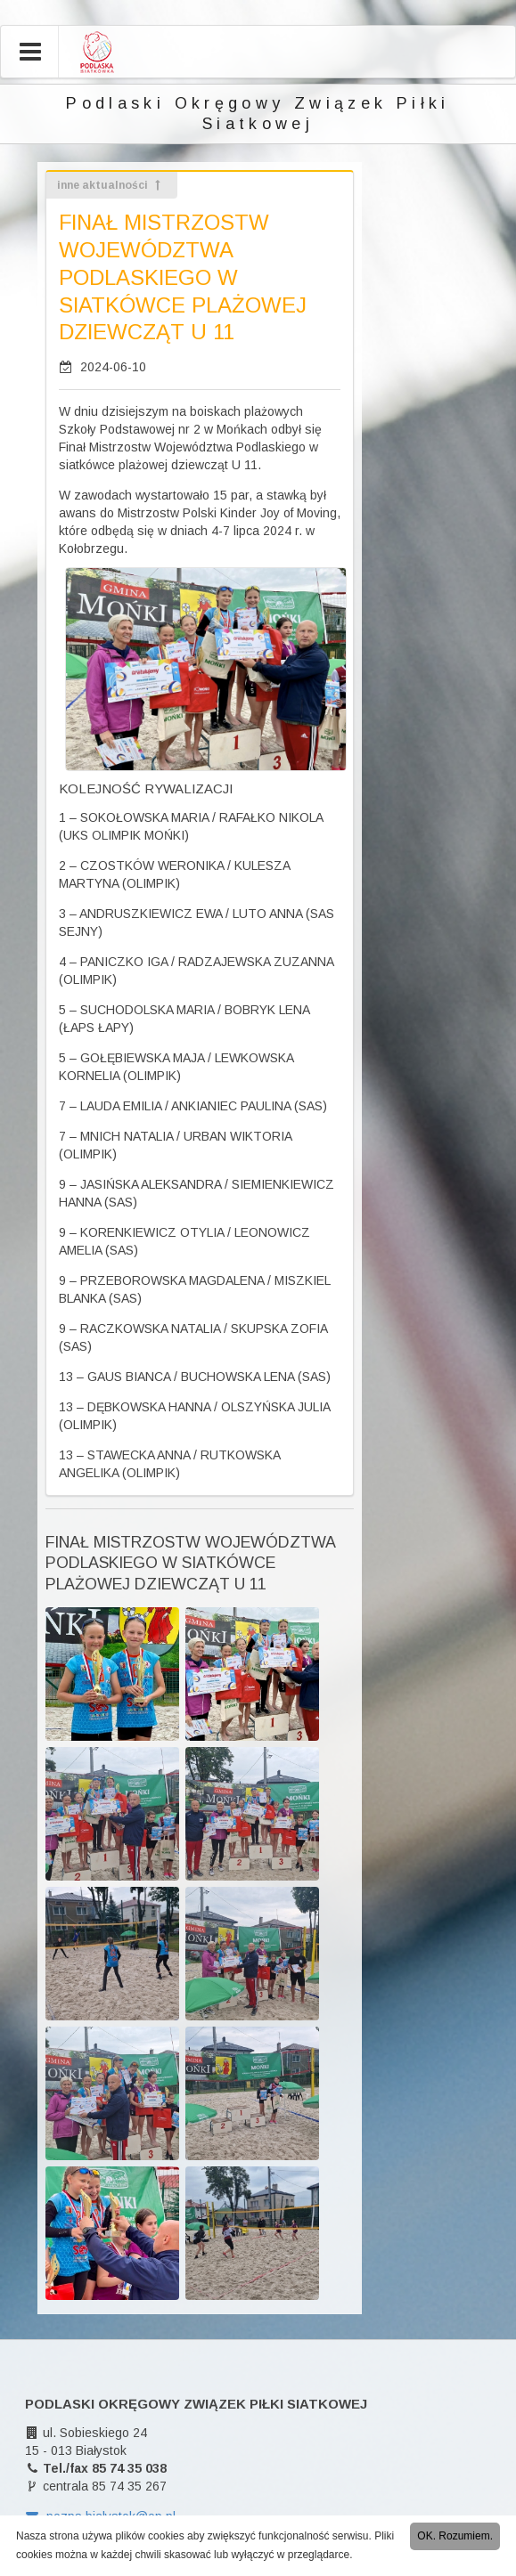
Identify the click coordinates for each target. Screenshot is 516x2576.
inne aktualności (110, 185)
